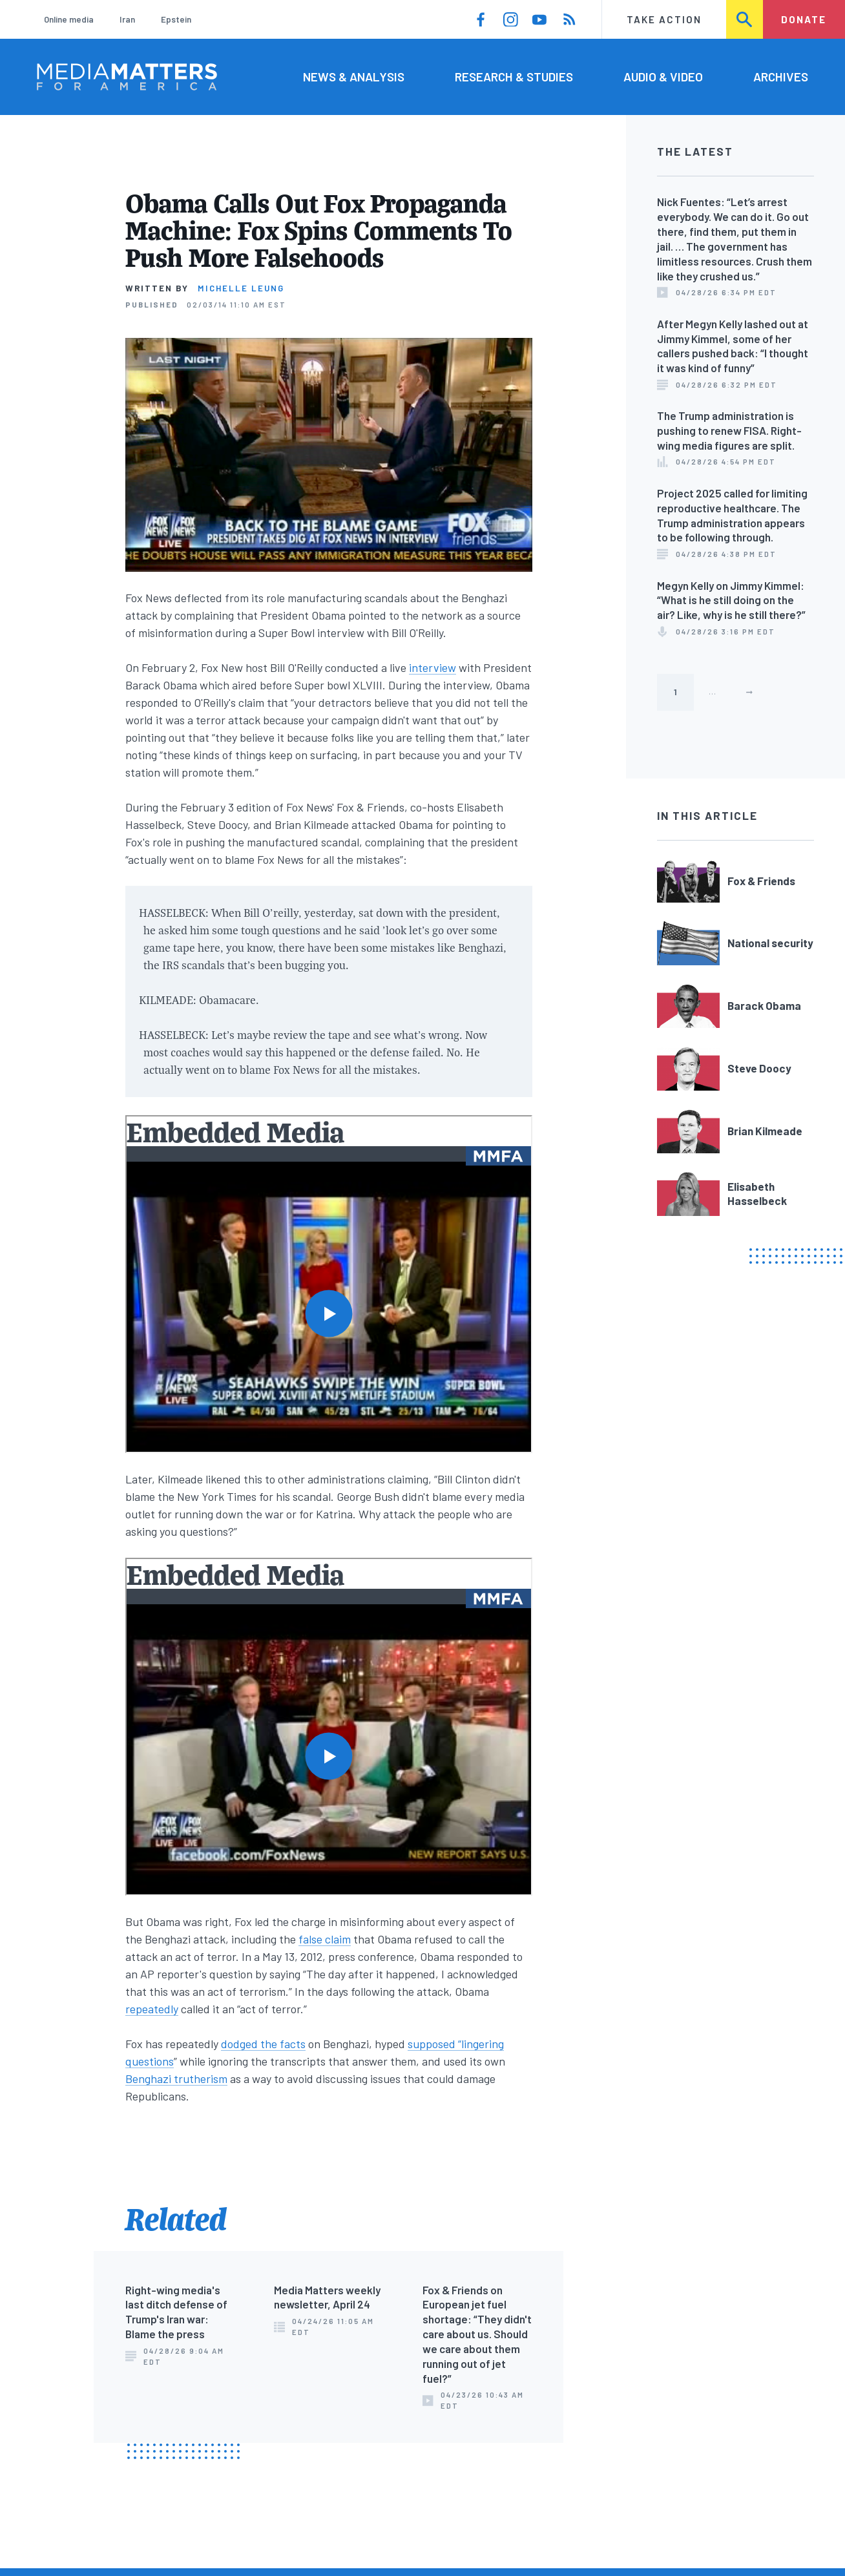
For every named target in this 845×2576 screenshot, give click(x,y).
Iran (127, 19)
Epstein (176, 19)
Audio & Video (663, 76)
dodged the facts (263, 2044)
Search (745, 19)
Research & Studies (514, 76)
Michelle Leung (241, 288)
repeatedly (151, 2009)
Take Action (664, 19)
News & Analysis (353, 76)
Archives (780, 76)
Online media (69, 19)
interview (432, 667)
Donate (803, 19)
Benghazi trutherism (176, 2078)
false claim (324, 1939)
